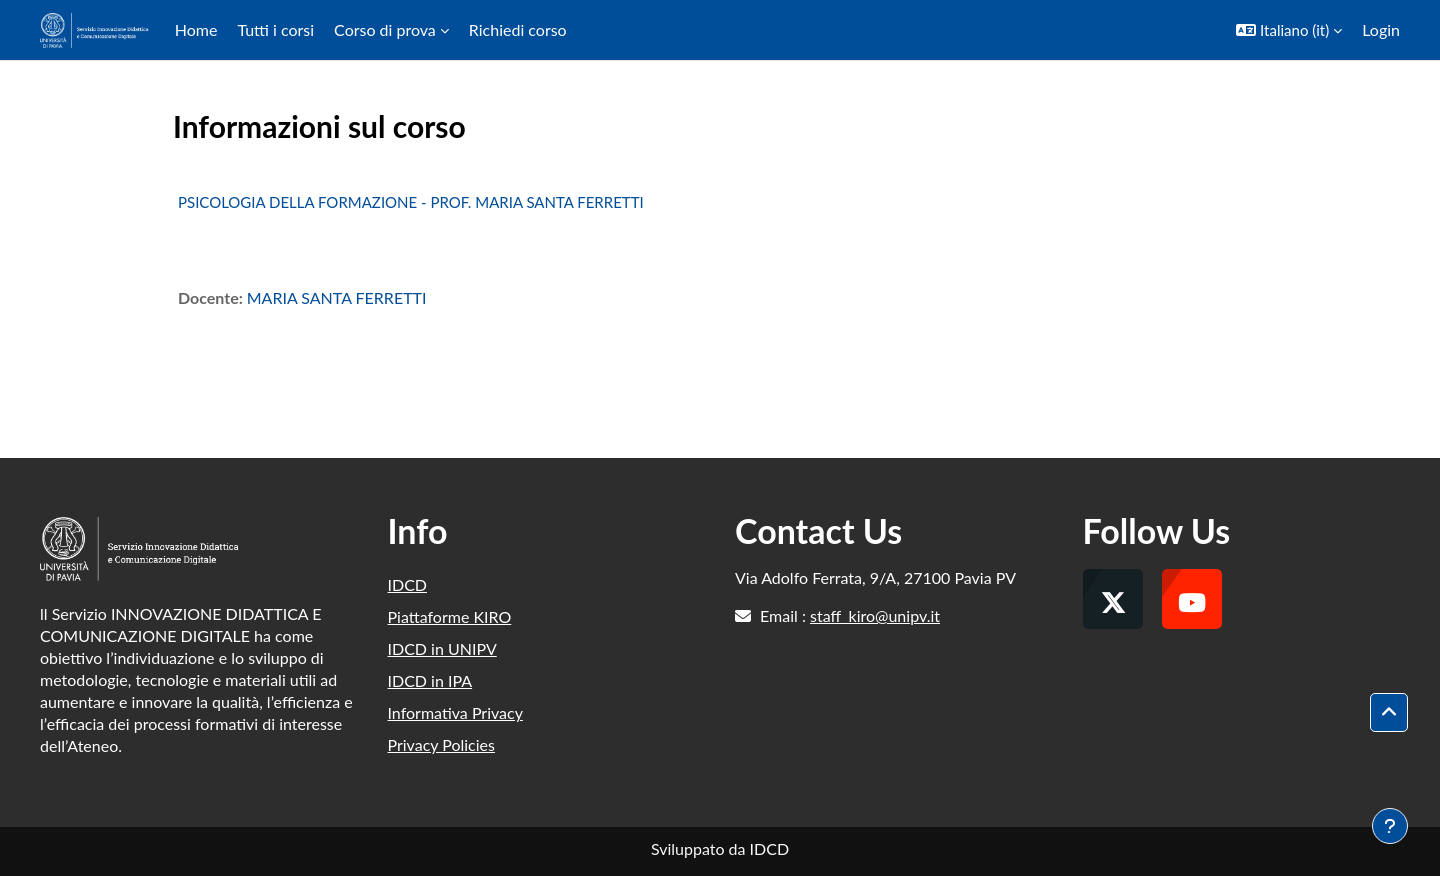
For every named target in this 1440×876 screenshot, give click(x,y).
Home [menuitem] (196, 29)
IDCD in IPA (430, 680)
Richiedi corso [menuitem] (518, 29)
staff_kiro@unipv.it (875, 615)
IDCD (408, 584)
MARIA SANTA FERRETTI (337, 297)
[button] (1289, 30)
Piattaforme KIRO (450, 616)
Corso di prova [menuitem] (385, 29)
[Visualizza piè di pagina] (1390, 826)
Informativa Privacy (455, 712)
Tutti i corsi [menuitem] (275, 29)
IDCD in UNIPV (442, 648)
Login (1381, 29)
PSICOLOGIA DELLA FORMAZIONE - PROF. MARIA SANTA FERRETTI (411, 202)
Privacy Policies (441, 744)
